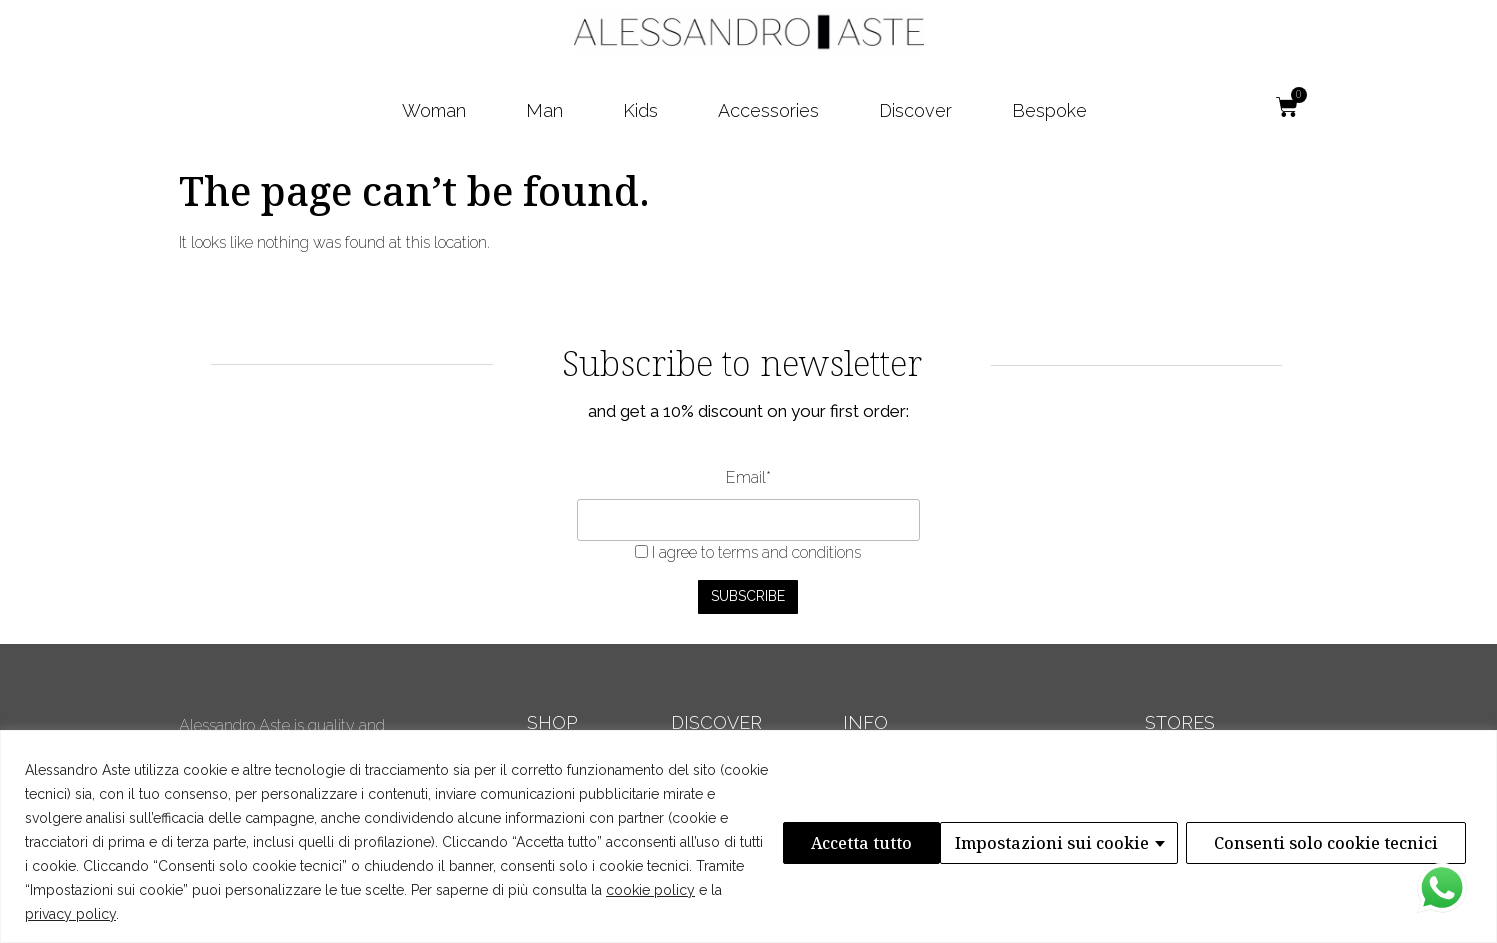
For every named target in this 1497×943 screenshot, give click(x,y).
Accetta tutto (1393, 842)
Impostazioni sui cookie (893, 842)
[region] (748, 836)
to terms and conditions (781, 552)
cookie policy (650, 890)
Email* (748, 478)
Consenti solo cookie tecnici (1167, 842)
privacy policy (70, 914)
